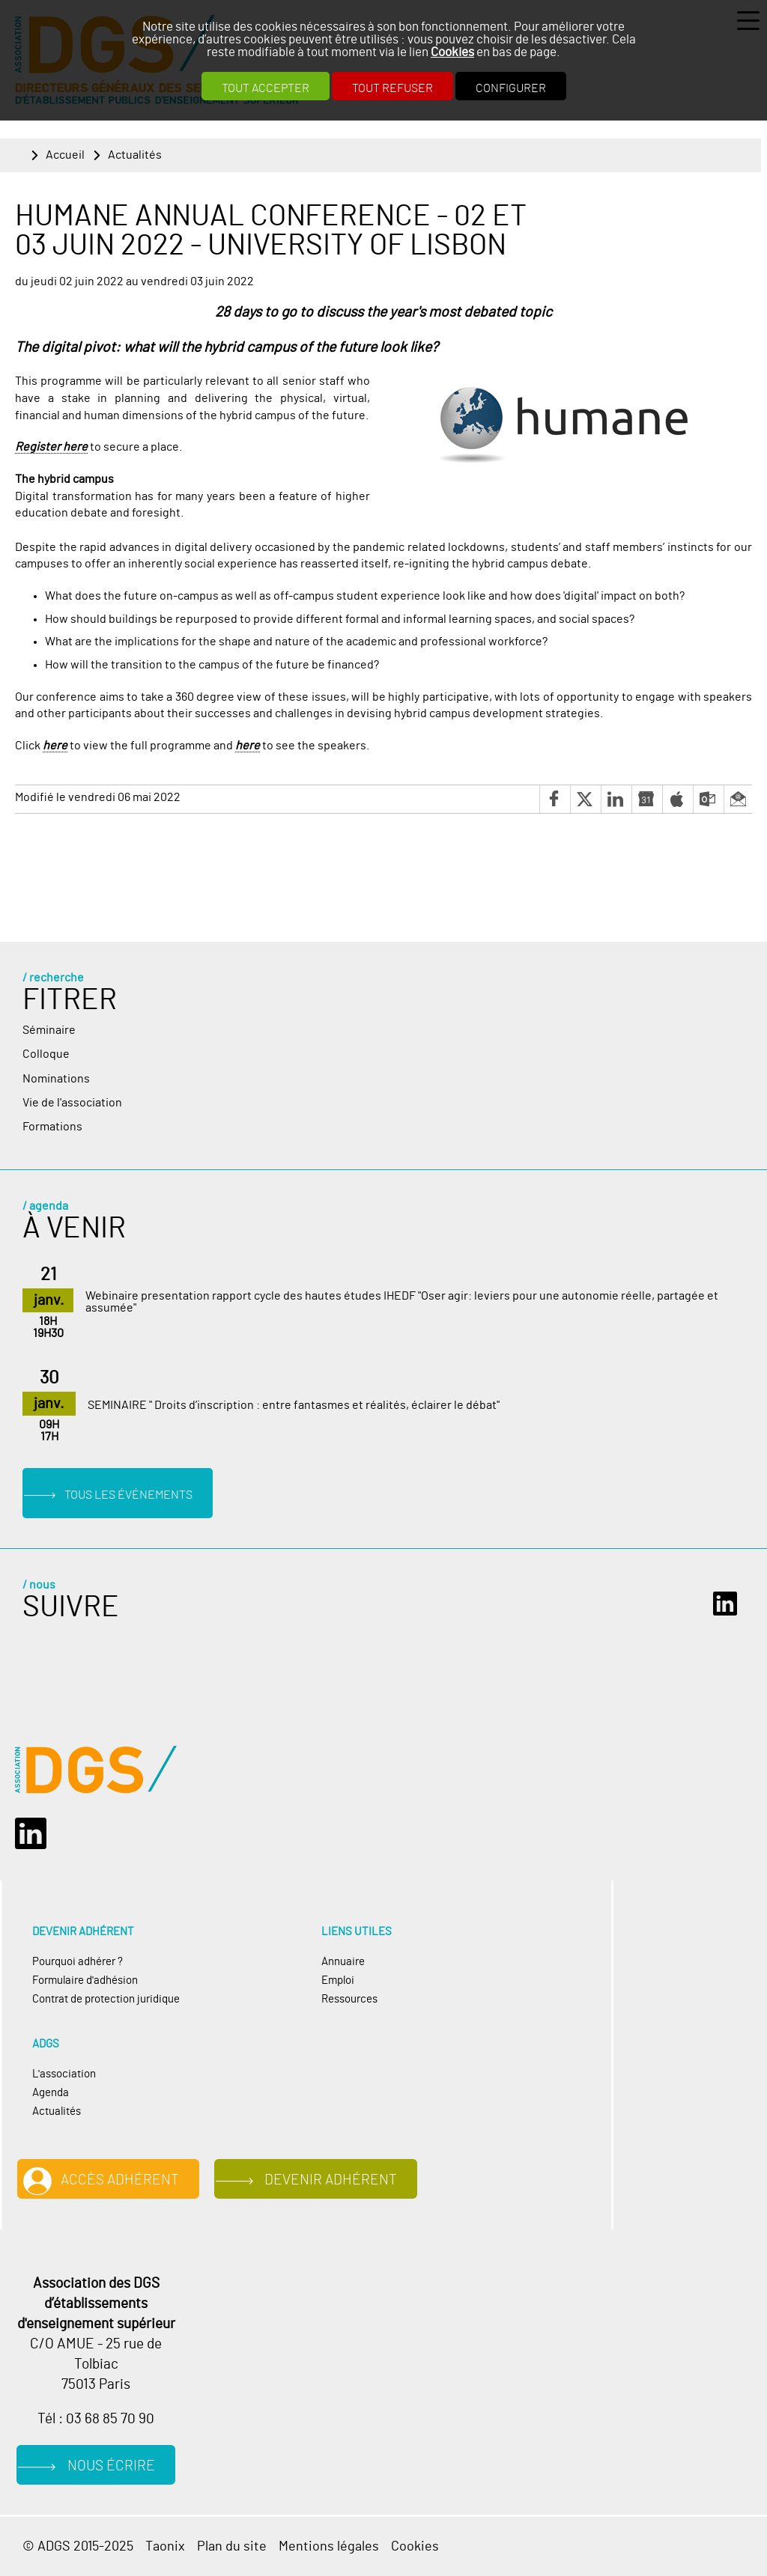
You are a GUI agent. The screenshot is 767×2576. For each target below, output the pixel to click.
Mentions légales (329, 2546)
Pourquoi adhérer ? (77, 1961)
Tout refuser (392, 88)
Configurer (511, 88)
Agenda (50, 2092)
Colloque (46, 1054)
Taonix (165, 2546)
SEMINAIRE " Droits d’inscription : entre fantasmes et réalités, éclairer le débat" (294, 1405)
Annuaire (343, 1961)
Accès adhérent (120, 2180)
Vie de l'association (72, 1103)
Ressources (349, 1999)
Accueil (65, 155)
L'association (64, 2074)
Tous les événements (128, 1495)
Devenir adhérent (330, 2180)
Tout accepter (265, 88)
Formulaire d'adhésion (85, 1980)
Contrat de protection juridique (106, 1999)
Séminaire (49, 1030)
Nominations (56, 1079)
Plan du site (232, 2546)
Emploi (337, 1980)
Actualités (135, 155)
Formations (52, 1127)
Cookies (452, 52)
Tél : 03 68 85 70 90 (95, 2419)
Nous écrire (111, 2466)
